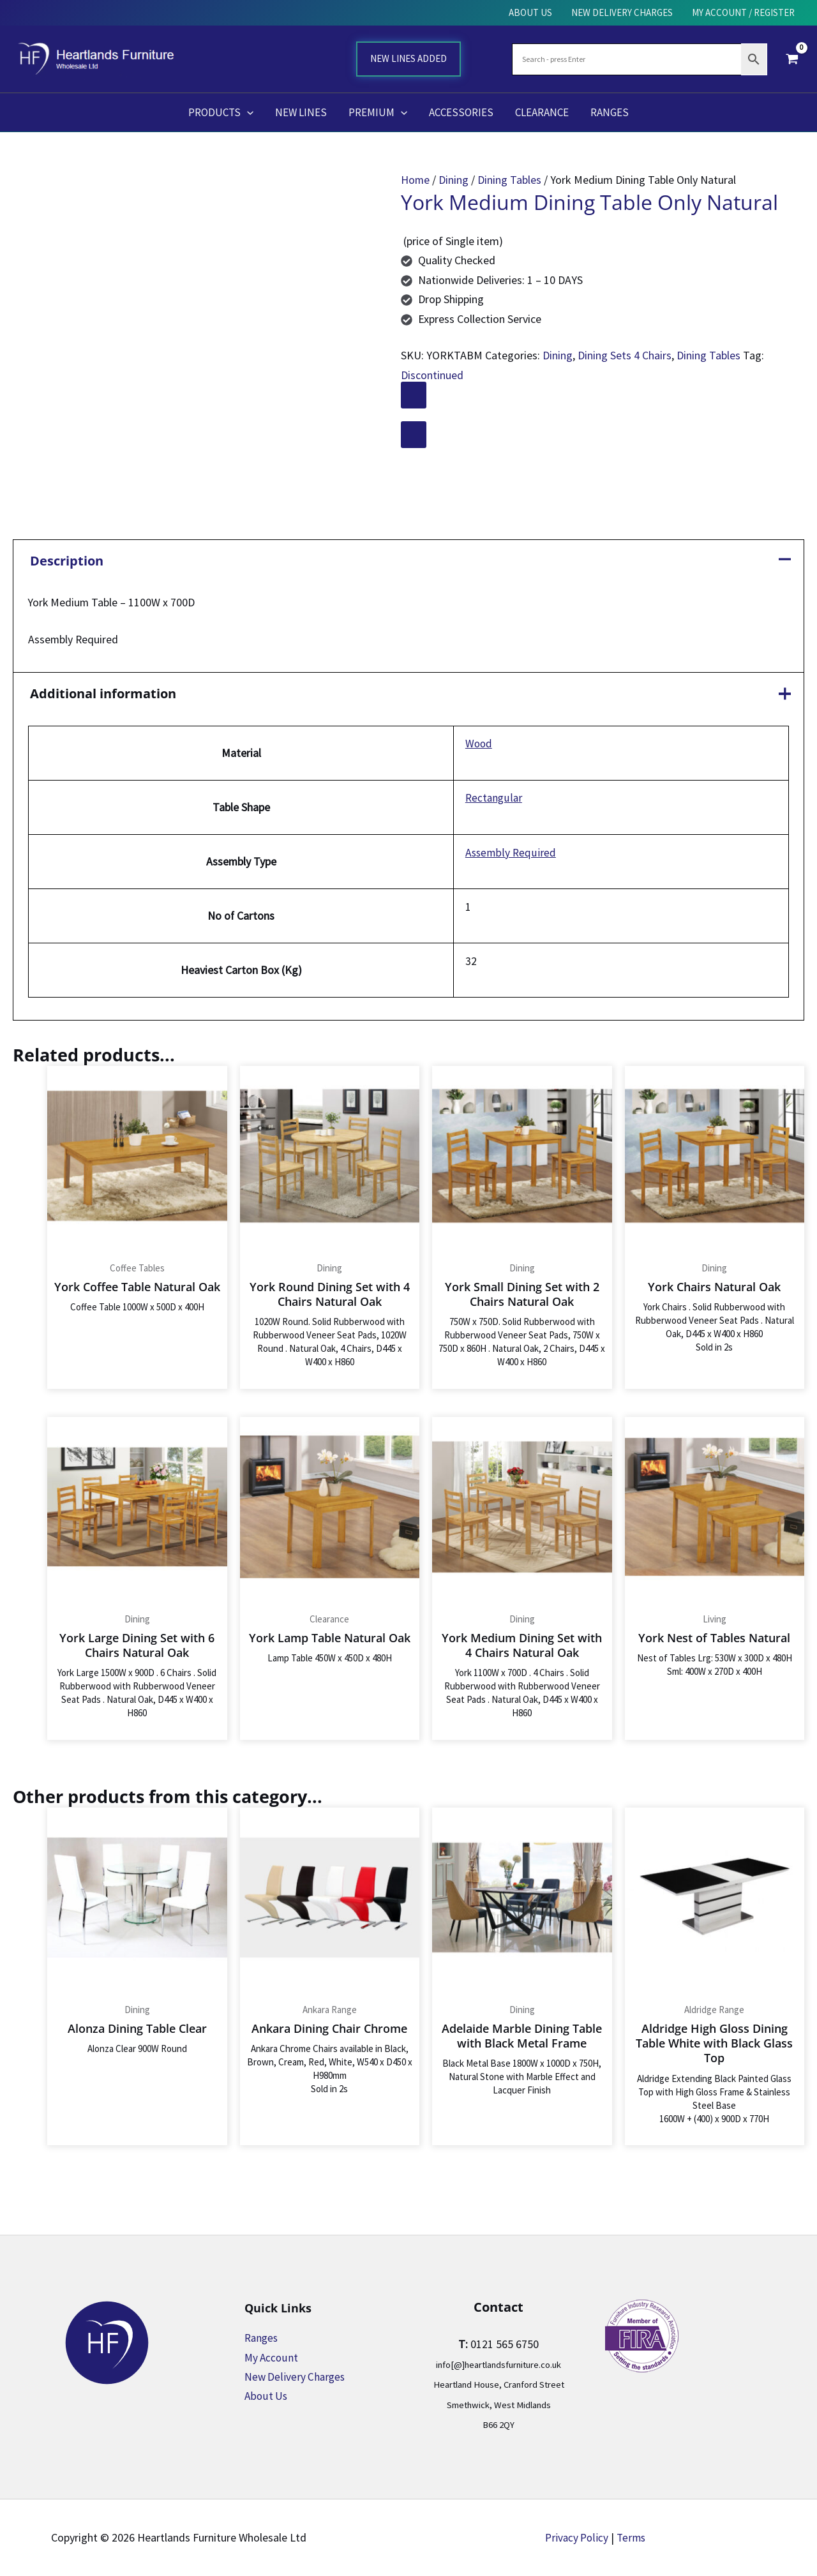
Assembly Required (509, 854)
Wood (478, 745)
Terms (632, 2537)
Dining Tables (510, 179)
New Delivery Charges (296, 2377)
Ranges (262, 2337)
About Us (266, 2396)
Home (415, 179)
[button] (247, 112)
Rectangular (493, 800)
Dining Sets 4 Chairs (624, 355)
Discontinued (432, 375)
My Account (272, 2357)
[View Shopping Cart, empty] (792, 58)
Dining (454, 179)
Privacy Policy (576, 2537)
